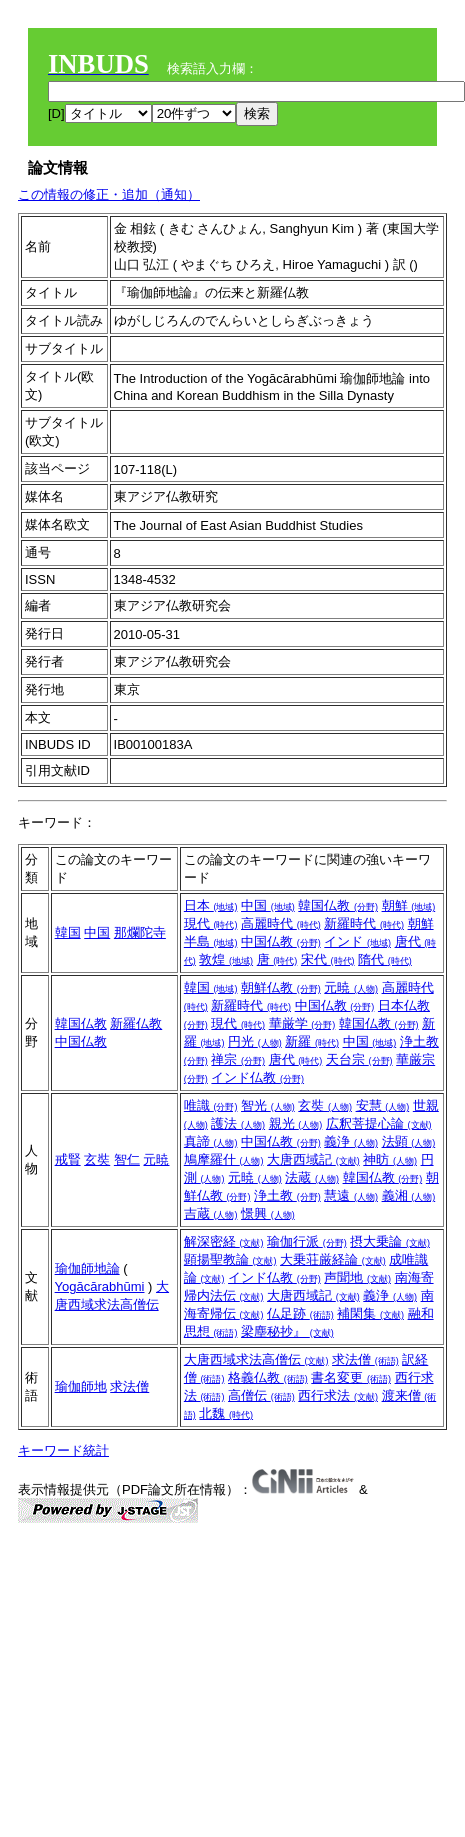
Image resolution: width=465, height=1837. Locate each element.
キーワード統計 (63, 1450)
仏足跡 (300, 1313)
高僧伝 (261, 1395)
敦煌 (226, 959)
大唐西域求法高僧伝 (256, 1359)
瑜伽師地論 (87, 1268)
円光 (255, 1041)
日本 (211, 905)
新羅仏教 (136, 1023)
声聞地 (357, 1277)
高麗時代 (281, 923)
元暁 (351, 987)
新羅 (312, 1041)
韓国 (68, 932)
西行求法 (338, 1395)
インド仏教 (257, 1077)
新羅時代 (364, 923)
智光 (268, 1105)
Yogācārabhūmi (100, 1286)
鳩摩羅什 (224, 1159)
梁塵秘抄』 (287, 1331)
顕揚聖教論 (230, 1259)
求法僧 (129, 1386)
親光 (296, 1123)
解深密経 (224, 1241)
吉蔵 (211, 1213)
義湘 (409, 1195)
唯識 (211, 1105)
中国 (97, 932)
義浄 (351, 1141)
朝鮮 (409, 905)
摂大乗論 (390, 1241)
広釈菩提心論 (379, 1123)
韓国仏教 (338, 905)
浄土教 (287, 1195)
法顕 (409, 1141)
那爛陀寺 (140, 932)
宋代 (328, 959)
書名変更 (351, 1377)
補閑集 (370, 1313)
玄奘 (97, 1159)
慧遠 (351, 1195)
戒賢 (68, 1159)
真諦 (211, 1141)
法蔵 (312, 1177)
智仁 (127, 1159)
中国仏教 (281, 941)
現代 (211, 923)
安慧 (383, 1105)
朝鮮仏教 (281, 987)
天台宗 (359, 1059)
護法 (238, 1123)
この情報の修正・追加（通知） (109, 194)
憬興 (268, 1213)
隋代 (385, 959)
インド (357, 941)
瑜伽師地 (81, 1386)
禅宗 (238, 1059)
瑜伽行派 (307, 1241)
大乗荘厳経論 (333, 1259)
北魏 (226, 1413)
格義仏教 (268, 1377)
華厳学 (302, 1023)
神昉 (390, 1159)
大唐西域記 (313, 1159)
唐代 (296, 1059)
